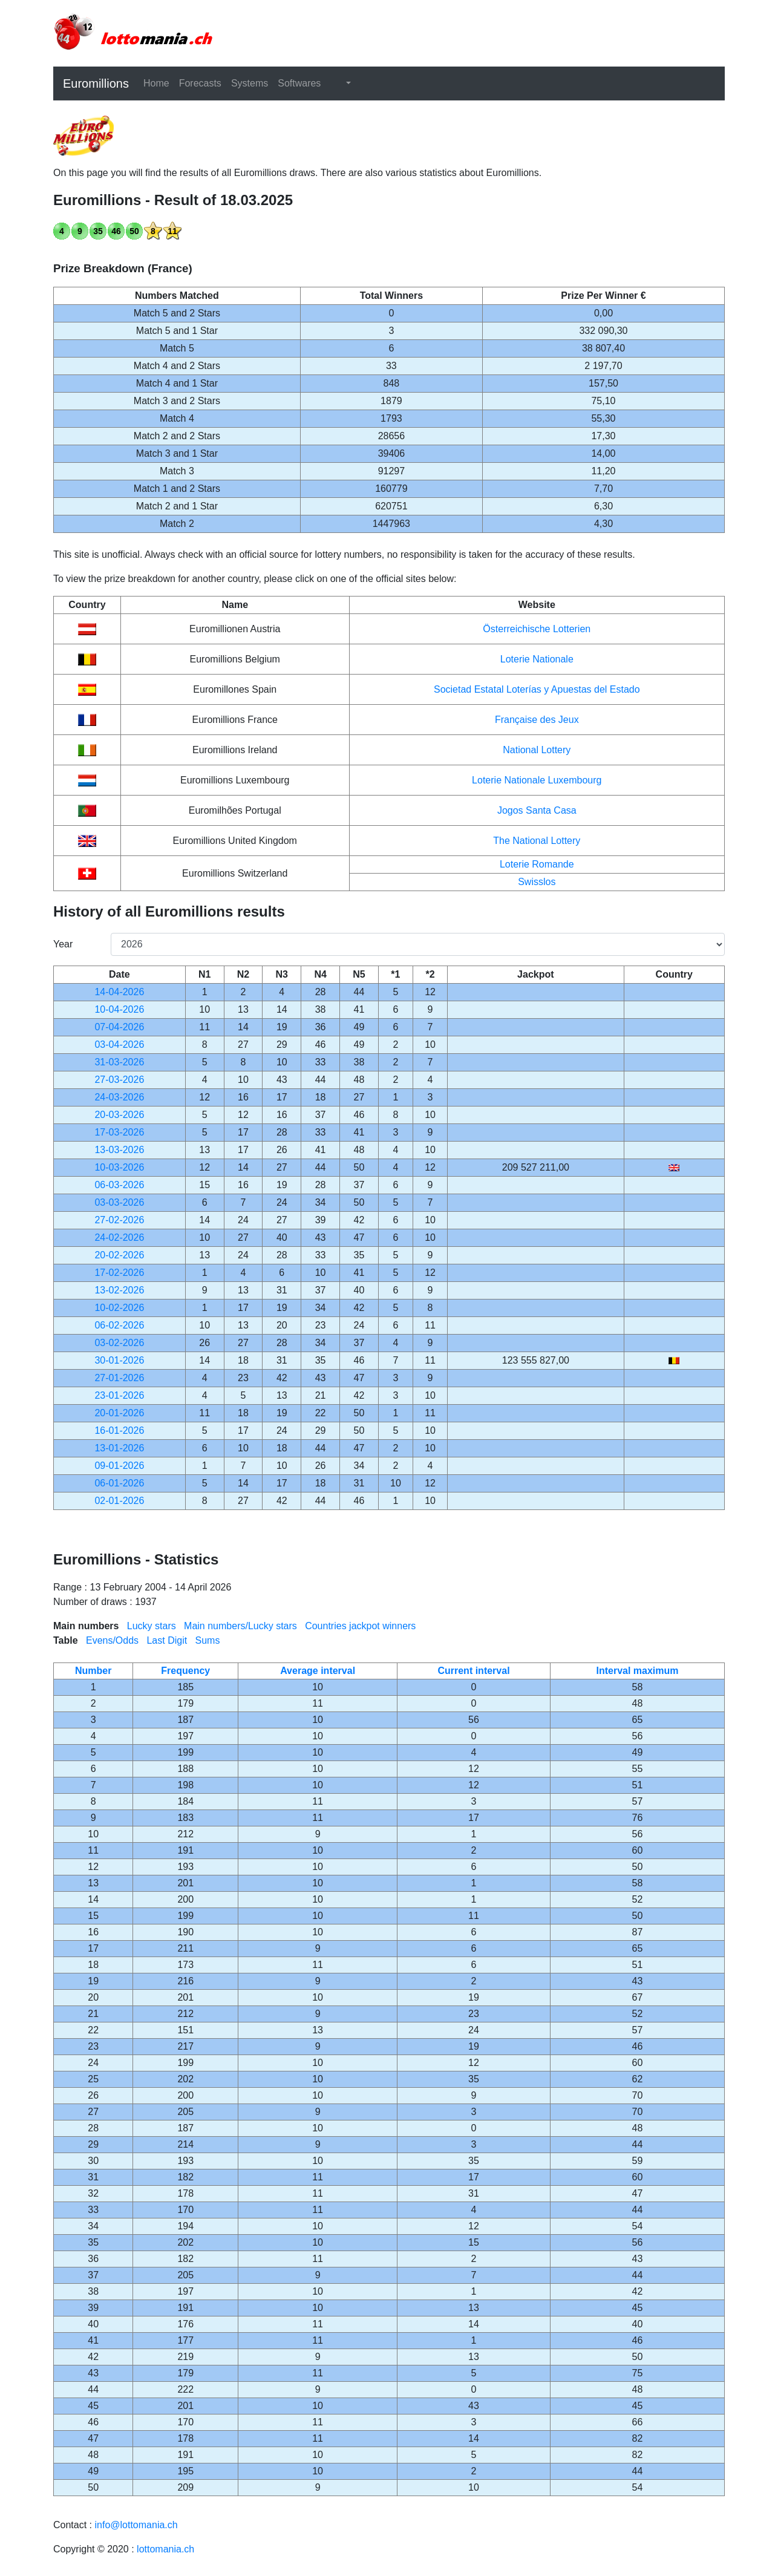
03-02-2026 (119, 1343)
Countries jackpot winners (360, 1626)
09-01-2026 (119, 1465)
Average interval (317, 1671)
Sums (207, 1640)
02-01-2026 (119, 1501)
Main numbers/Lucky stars (240, 1626)
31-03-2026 (119, 1062)
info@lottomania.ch (135, 2525)
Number (93, 1671)
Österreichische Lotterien (536, 629)
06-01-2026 (119, 1483)
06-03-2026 (119, 1185)
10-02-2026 (119, 1308)
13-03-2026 (119, 1150)
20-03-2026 (119, 1115)
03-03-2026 (119, 1202)
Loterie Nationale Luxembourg (536, 780)
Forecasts (200, 83)
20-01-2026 (119, 1413)
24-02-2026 (119, 1237)
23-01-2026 (119, 1395)
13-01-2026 (119, 1448)
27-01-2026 (119, 1378)
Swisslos (536, 882)
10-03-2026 (119, 1167)
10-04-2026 (119, 1009)
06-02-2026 (119, 1325)
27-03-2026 (119, 1079)
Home (156, 83)
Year (63, 944)
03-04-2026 (119, 1044)
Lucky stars (151, 1626)
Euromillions (96, 83)
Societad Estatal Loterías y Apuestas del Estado (537, 689)
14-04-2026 (119, 992)
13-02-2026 (119, 1290)
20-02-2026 (119, 1255)
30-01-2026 (119, 1360)
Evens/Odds (112, 1640)
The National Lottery (536, 840)
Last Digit (166, 1640)
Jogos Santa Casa (537, 810)
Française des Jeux (537, 719)
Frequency (185, 1671)
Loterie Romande (537, 864)
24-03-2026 (119, 1097)
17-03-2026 (119, 1132)
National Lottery (536, 750)
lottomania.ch (165, 2549)
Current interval (473, 1671)
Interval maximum (637, 1671)
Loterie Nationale (537, 659)
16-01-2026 (119, 1430)
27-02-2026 (119, 1220)
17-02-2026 (119, 1272)
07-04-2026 (119, 1027)
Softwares (299, 83)
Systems (249, 83)
